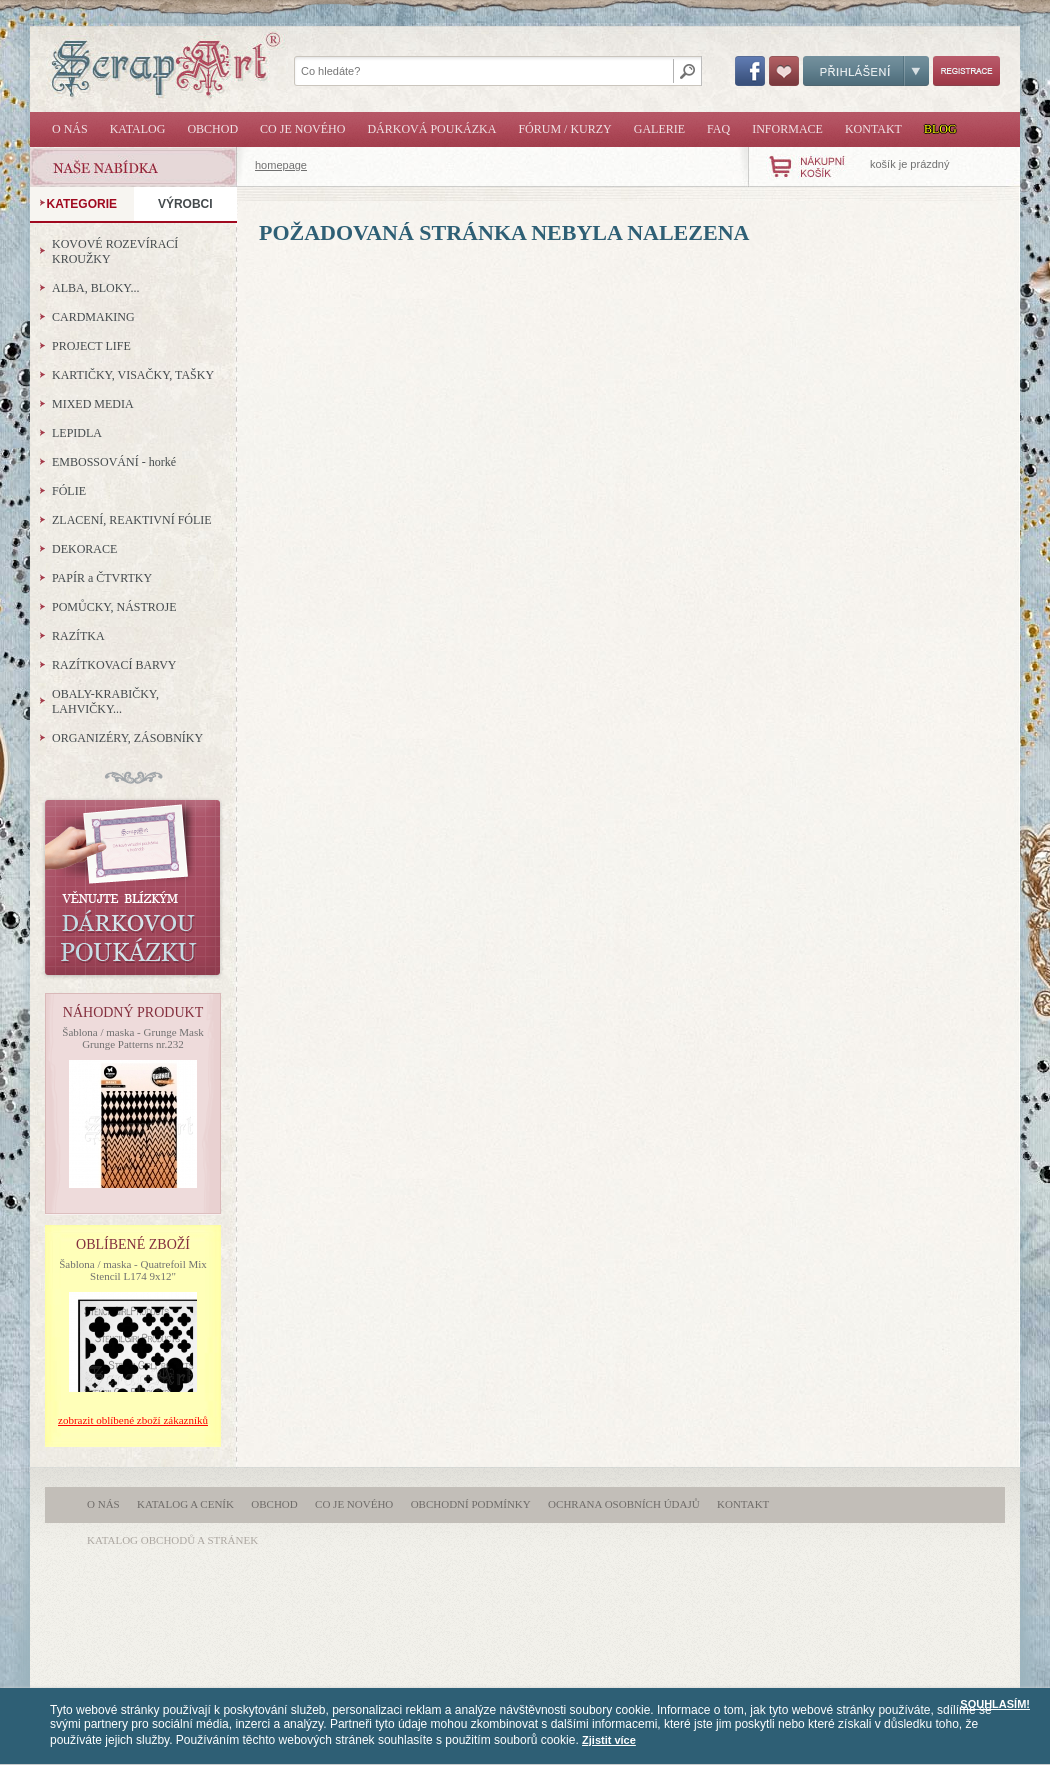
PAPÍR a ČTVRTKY (102, 578)
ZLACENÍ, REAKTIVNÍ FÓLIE (132, 520)
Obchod (212, 129)
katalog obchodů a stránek (172, 1540)
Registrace (966, 71)
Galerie (659, 129)
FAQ (718, 129)
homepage (281, 165)
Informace (787, 129)
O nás (70, 129)
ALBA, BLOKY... (95, 288)
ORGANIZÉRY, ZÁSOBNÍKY (127, 738)
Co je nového (302, 129)
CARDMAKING (93, 317)
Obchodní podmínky (471, 1504)
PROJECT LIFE (91, 346)
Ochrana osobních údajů (624, 1504)
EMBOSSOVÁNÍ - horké (114, 462)
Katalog (138, 129)
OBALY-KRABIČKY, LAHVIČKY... (105, 701)
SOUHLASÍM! (995, 1704)
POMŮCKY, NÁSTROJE (114, 607)
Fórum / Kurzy (564, 129)
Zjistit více (609, 1740)
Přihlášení (866, 71)
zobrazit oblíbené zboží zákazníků (133, 1420)
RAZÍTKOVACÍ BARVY (114, 665)
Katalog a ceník (185, 1504)
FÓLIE (69, 491)
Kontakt (873, 129)
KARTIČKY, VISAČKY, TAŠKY (133, 375)
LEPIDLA (77, 433)
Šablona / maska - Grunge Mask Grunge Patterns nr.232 (132, 1038)
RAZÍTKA (78, 636)
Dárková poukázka (431, 129)
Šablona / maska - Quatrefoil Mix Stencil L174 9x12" (133, 1270)
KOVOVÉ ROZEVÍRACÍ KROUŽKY (115, 251)
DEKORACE (84, 549)
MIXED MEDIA (93, 404)
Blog (940, 129)
